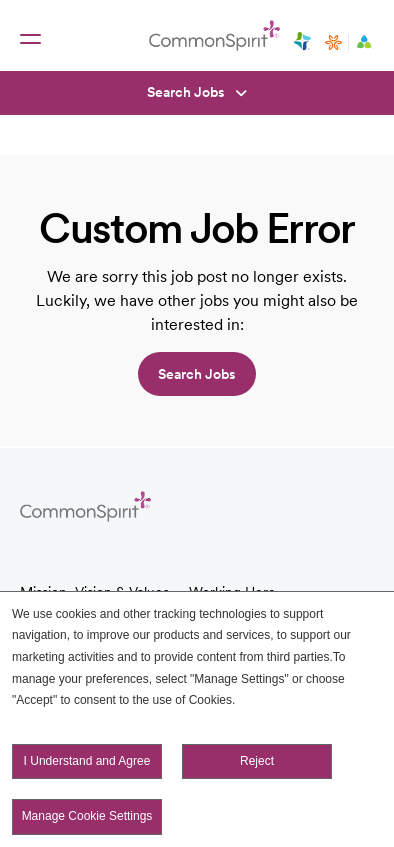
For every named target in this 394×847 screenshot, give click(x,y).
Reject (257, 761)
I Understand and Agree (87, 761)
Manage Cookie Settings (87, 816)
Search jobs (197, 374)
